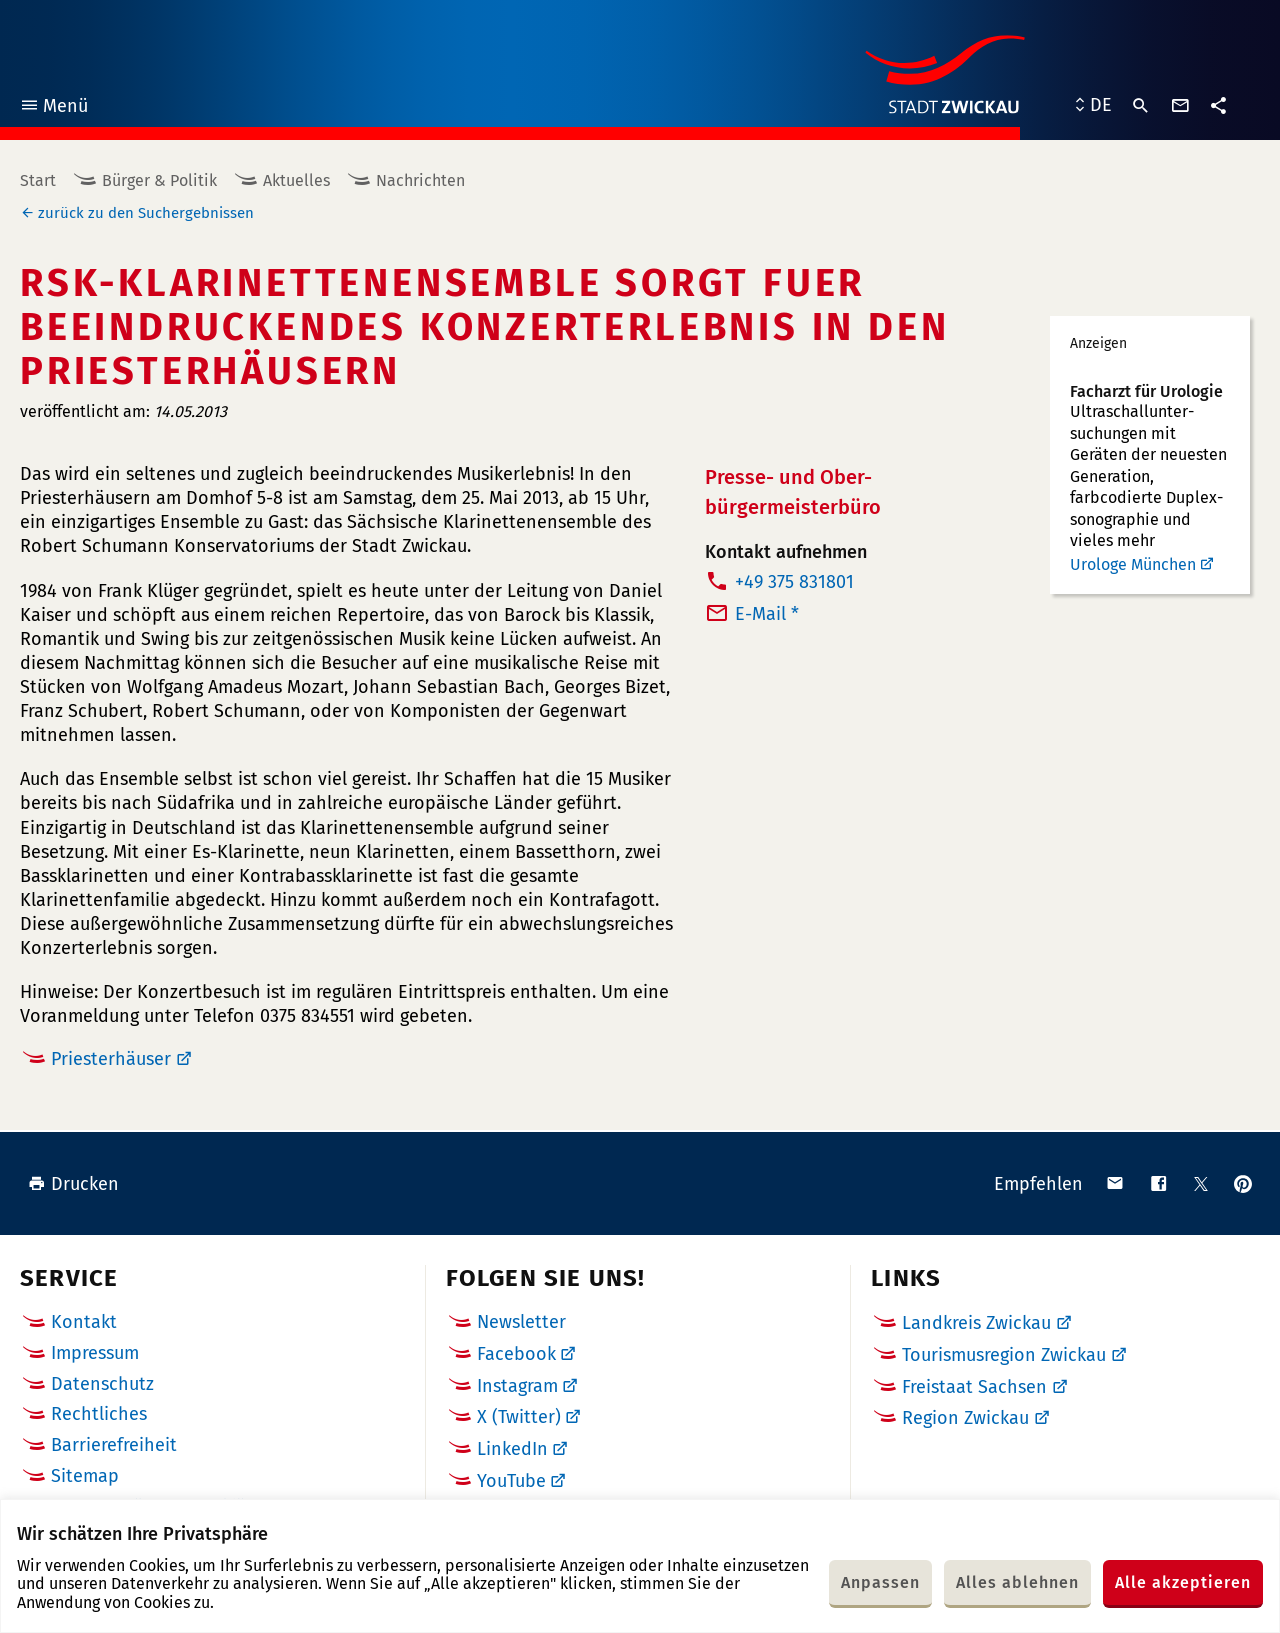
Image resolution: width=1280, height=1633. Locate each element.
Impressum (95, 1353)
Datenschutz (102, 1384)
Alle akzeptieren (1183, 1582)
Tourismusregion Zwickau (1004, 1355)
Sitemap (85, 1476)
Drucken (73, 1184)
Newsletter (521, 1322)
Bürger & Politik (159, 180)
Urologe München (1133, 564)
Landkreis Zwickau (976, 1323)
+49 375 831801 (794, 582)
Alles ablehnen (1017, 1582)
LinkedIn (512, 1449)
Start (38, 180)
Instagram (517, 1386)
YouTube (511, 1481)
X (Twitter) (519, 1417)
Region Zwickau (965, 1418)
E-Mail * (767, 614)
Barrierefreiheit (114, 1445)
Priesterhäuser (111, 1059)
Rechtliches (99, 1414)
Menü (53, 108)
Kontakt (84, 1322)
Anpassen (880, 1582)
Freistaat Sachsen (974, 1387)
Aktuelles (296, 180)
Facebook (516, 1354)
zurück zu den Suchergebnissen (146, 213)
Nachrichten (420, 180)
